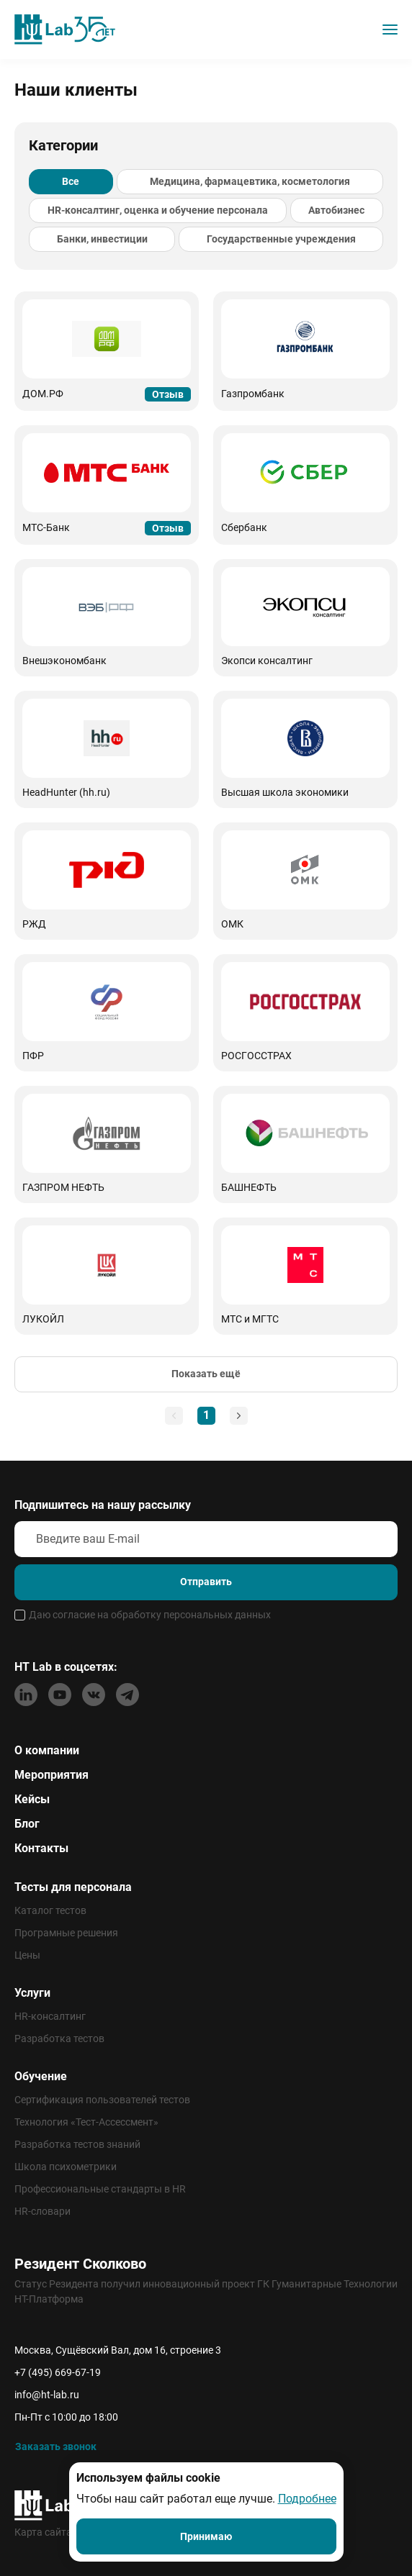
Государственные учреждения (281, 239)
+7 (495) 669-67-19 (57, 2372)
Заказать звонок (56, 2446)
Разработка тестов (59, 2038)
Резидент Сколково (80, 2263)
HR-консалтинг (50, 2016)
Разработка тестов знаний (77, 2144)
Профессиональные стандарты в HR (100, 2189)
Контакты (41, 1848)
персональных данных (217, 1614)
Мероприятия (51, 1775)
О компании (46, 1750)
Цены (27, 1955)
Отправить (206, 1581)
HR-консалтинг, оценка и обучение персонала (158, 210)
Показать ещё (206, 1373)
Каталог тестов (50, 1910)
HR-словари (42, 2211)
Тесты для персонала (73, 1887)
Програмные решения (66, 1932)
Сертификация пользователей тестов (102, 2099)
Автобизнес (336, 210)
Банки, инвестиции (102, 239)
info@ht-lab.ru (46, 2394)
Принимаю (206, 2536)
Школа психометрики (65, 2166)
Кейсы (32, 1799)
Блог (27, 1824)
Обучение (40, 2076)
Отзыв (168, 394)
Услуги (32, 1993)
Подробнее (307, 2498)
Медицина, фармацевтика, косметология (250, 181)
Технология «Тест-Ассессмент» (86, 2122)
